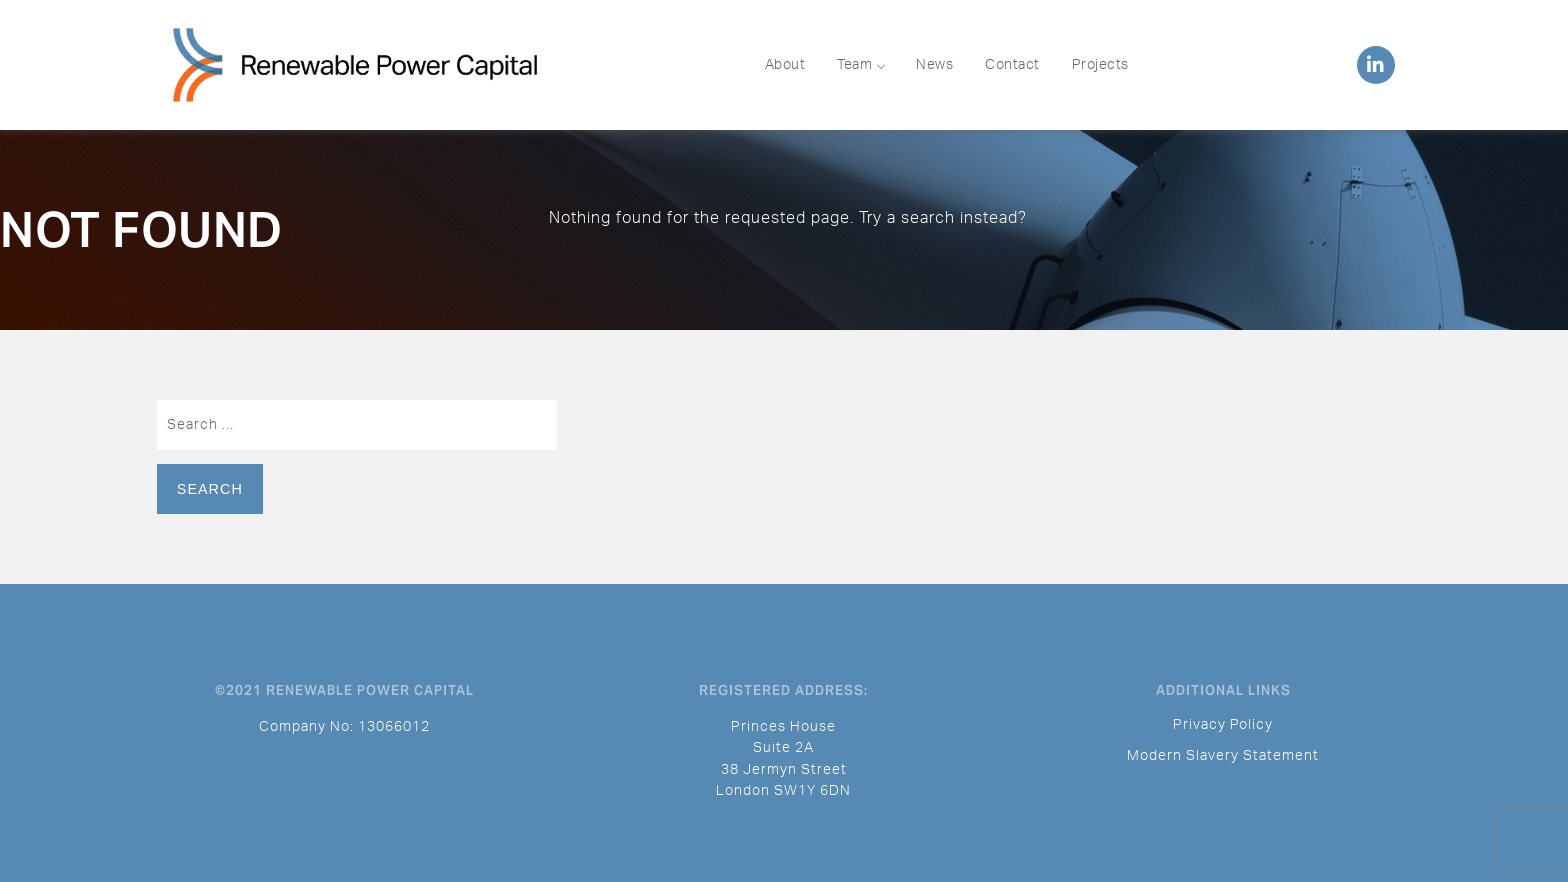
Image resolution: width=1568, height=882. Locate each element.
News (934, 65)
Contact (1012, 65)
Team (860, 65)
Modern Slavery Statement (1223, 755)
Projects (1100, 65)
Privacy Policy (1223, 724)
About (785, 65)
